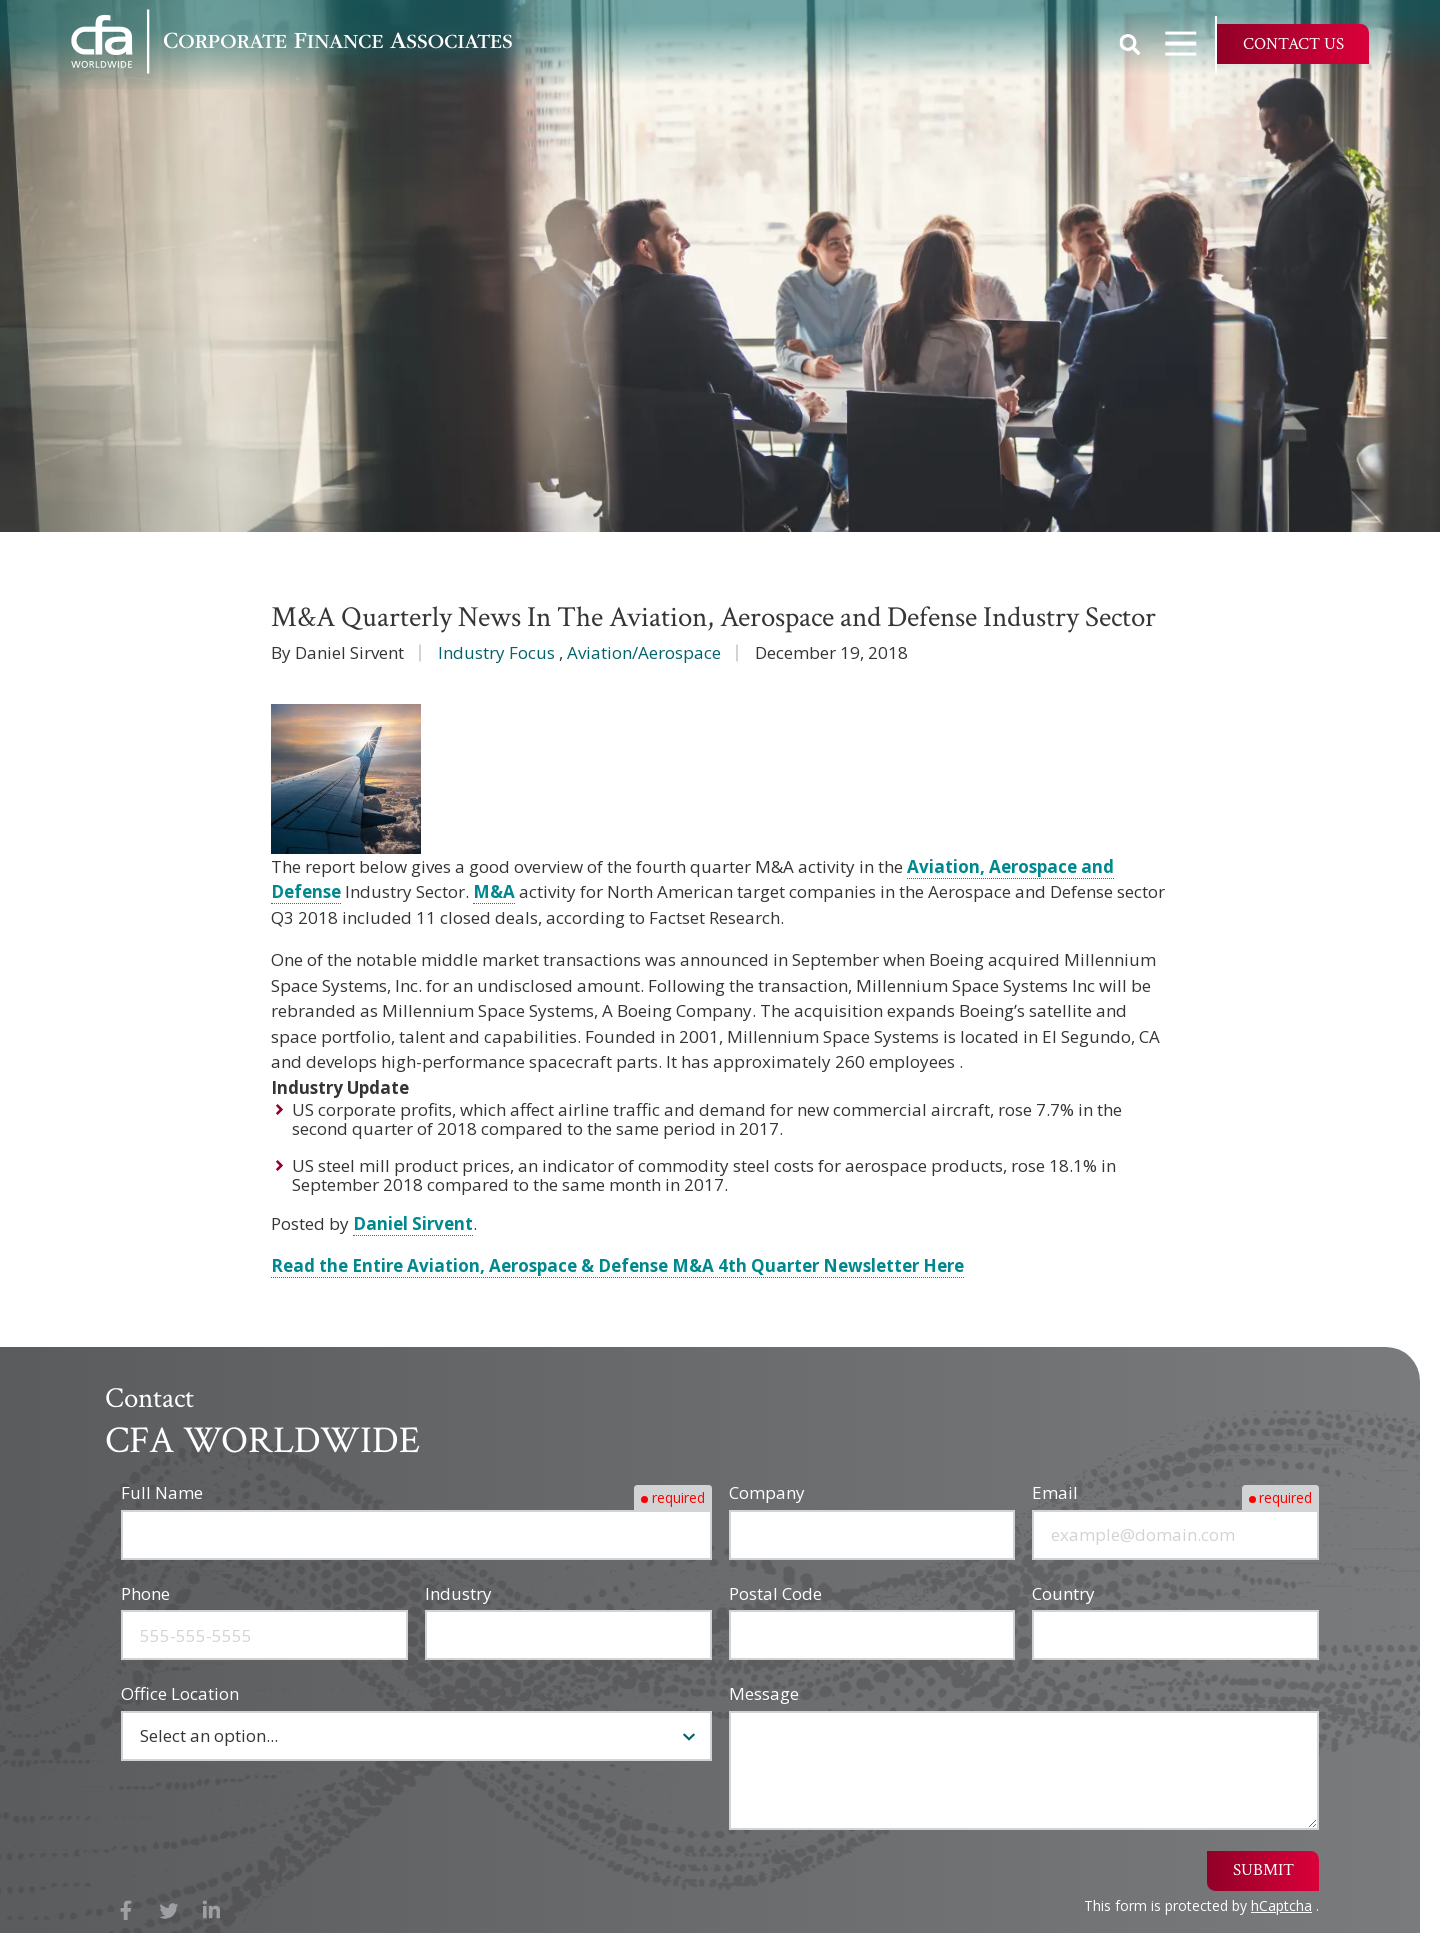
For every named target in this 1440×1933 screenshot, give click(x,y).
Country (1063, 1593)
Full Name (162, 1492)
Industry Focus (496, 652)
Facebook (126, 1910)
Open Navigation (1190, 43)
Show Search (1130, 44)
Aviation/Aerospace (644, 652)
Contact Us (1293, 44)
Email (1055, 1492)
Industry (458, 1593)
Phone (145, 1593)
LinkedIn (211, 1910)
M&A (494, 891)
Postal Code (775, 1593)
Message (764, 1693)
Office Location (180, 1693)
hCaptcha (1281, 1905)
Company (767, 1492)
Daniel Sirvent (413, 1223)
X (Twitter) (169, 1910)
